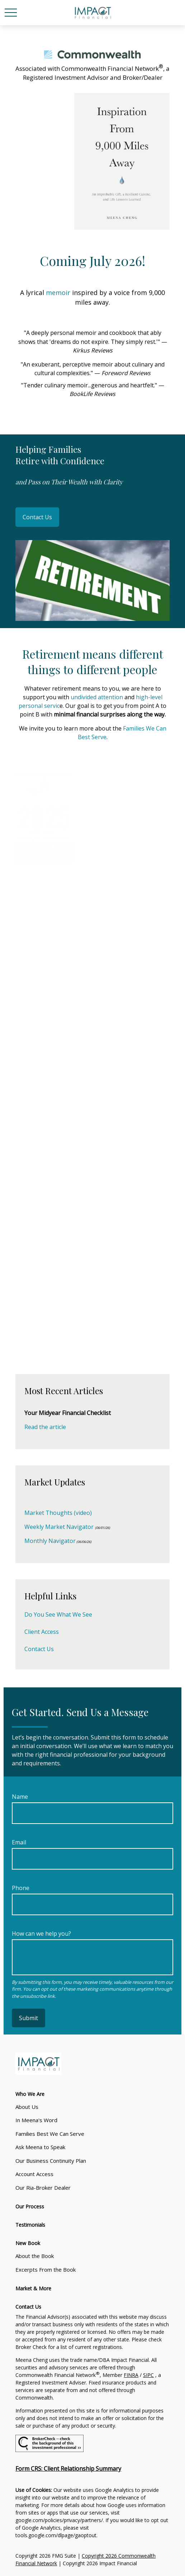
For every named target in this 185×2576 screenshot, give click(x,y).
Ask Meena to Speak (40, 2147)
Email (19, 1842)
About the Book (34, 2255)
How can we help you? (41, 1933)
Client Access (41, 1632)
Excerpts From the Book (45, 2269)
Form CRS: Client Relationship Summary (68, 2469)
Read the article (45, 1427)
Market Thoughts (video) (58, 1513)
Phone (20, 1888)
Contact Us (37, 517)
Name (20, 1797)
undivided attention (97, 697)
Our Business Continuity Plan (50, 2160)
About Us (26, 2106)
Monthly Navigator (50, 1541)
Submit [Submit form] (28, 2018)
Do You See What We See (58, 1614)
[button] (29, 2094)
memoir (59, 292)
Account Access (34, 2174)
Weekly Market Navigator (59, 1527)
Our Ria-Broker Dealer (43, 2187)
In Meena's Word (36, 2120)
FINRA (131, 2375)
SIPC (148, 2375)
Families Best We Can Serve (49, 2133)
